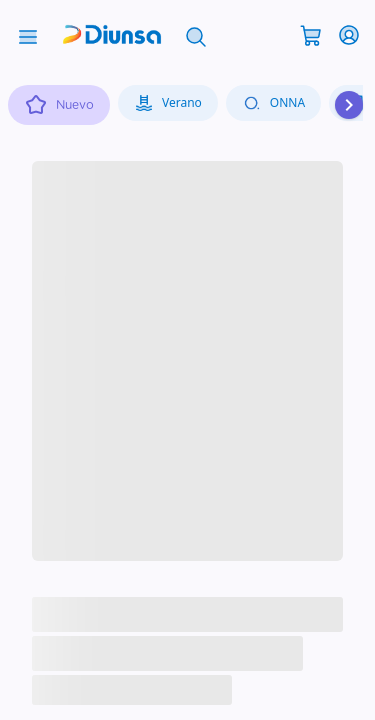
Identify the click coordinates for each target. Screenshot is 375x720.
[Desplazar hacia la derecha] (349, 105)
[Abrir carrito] (311, 34)
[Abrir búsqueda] (196, 35)
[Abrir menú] (28, 35)
